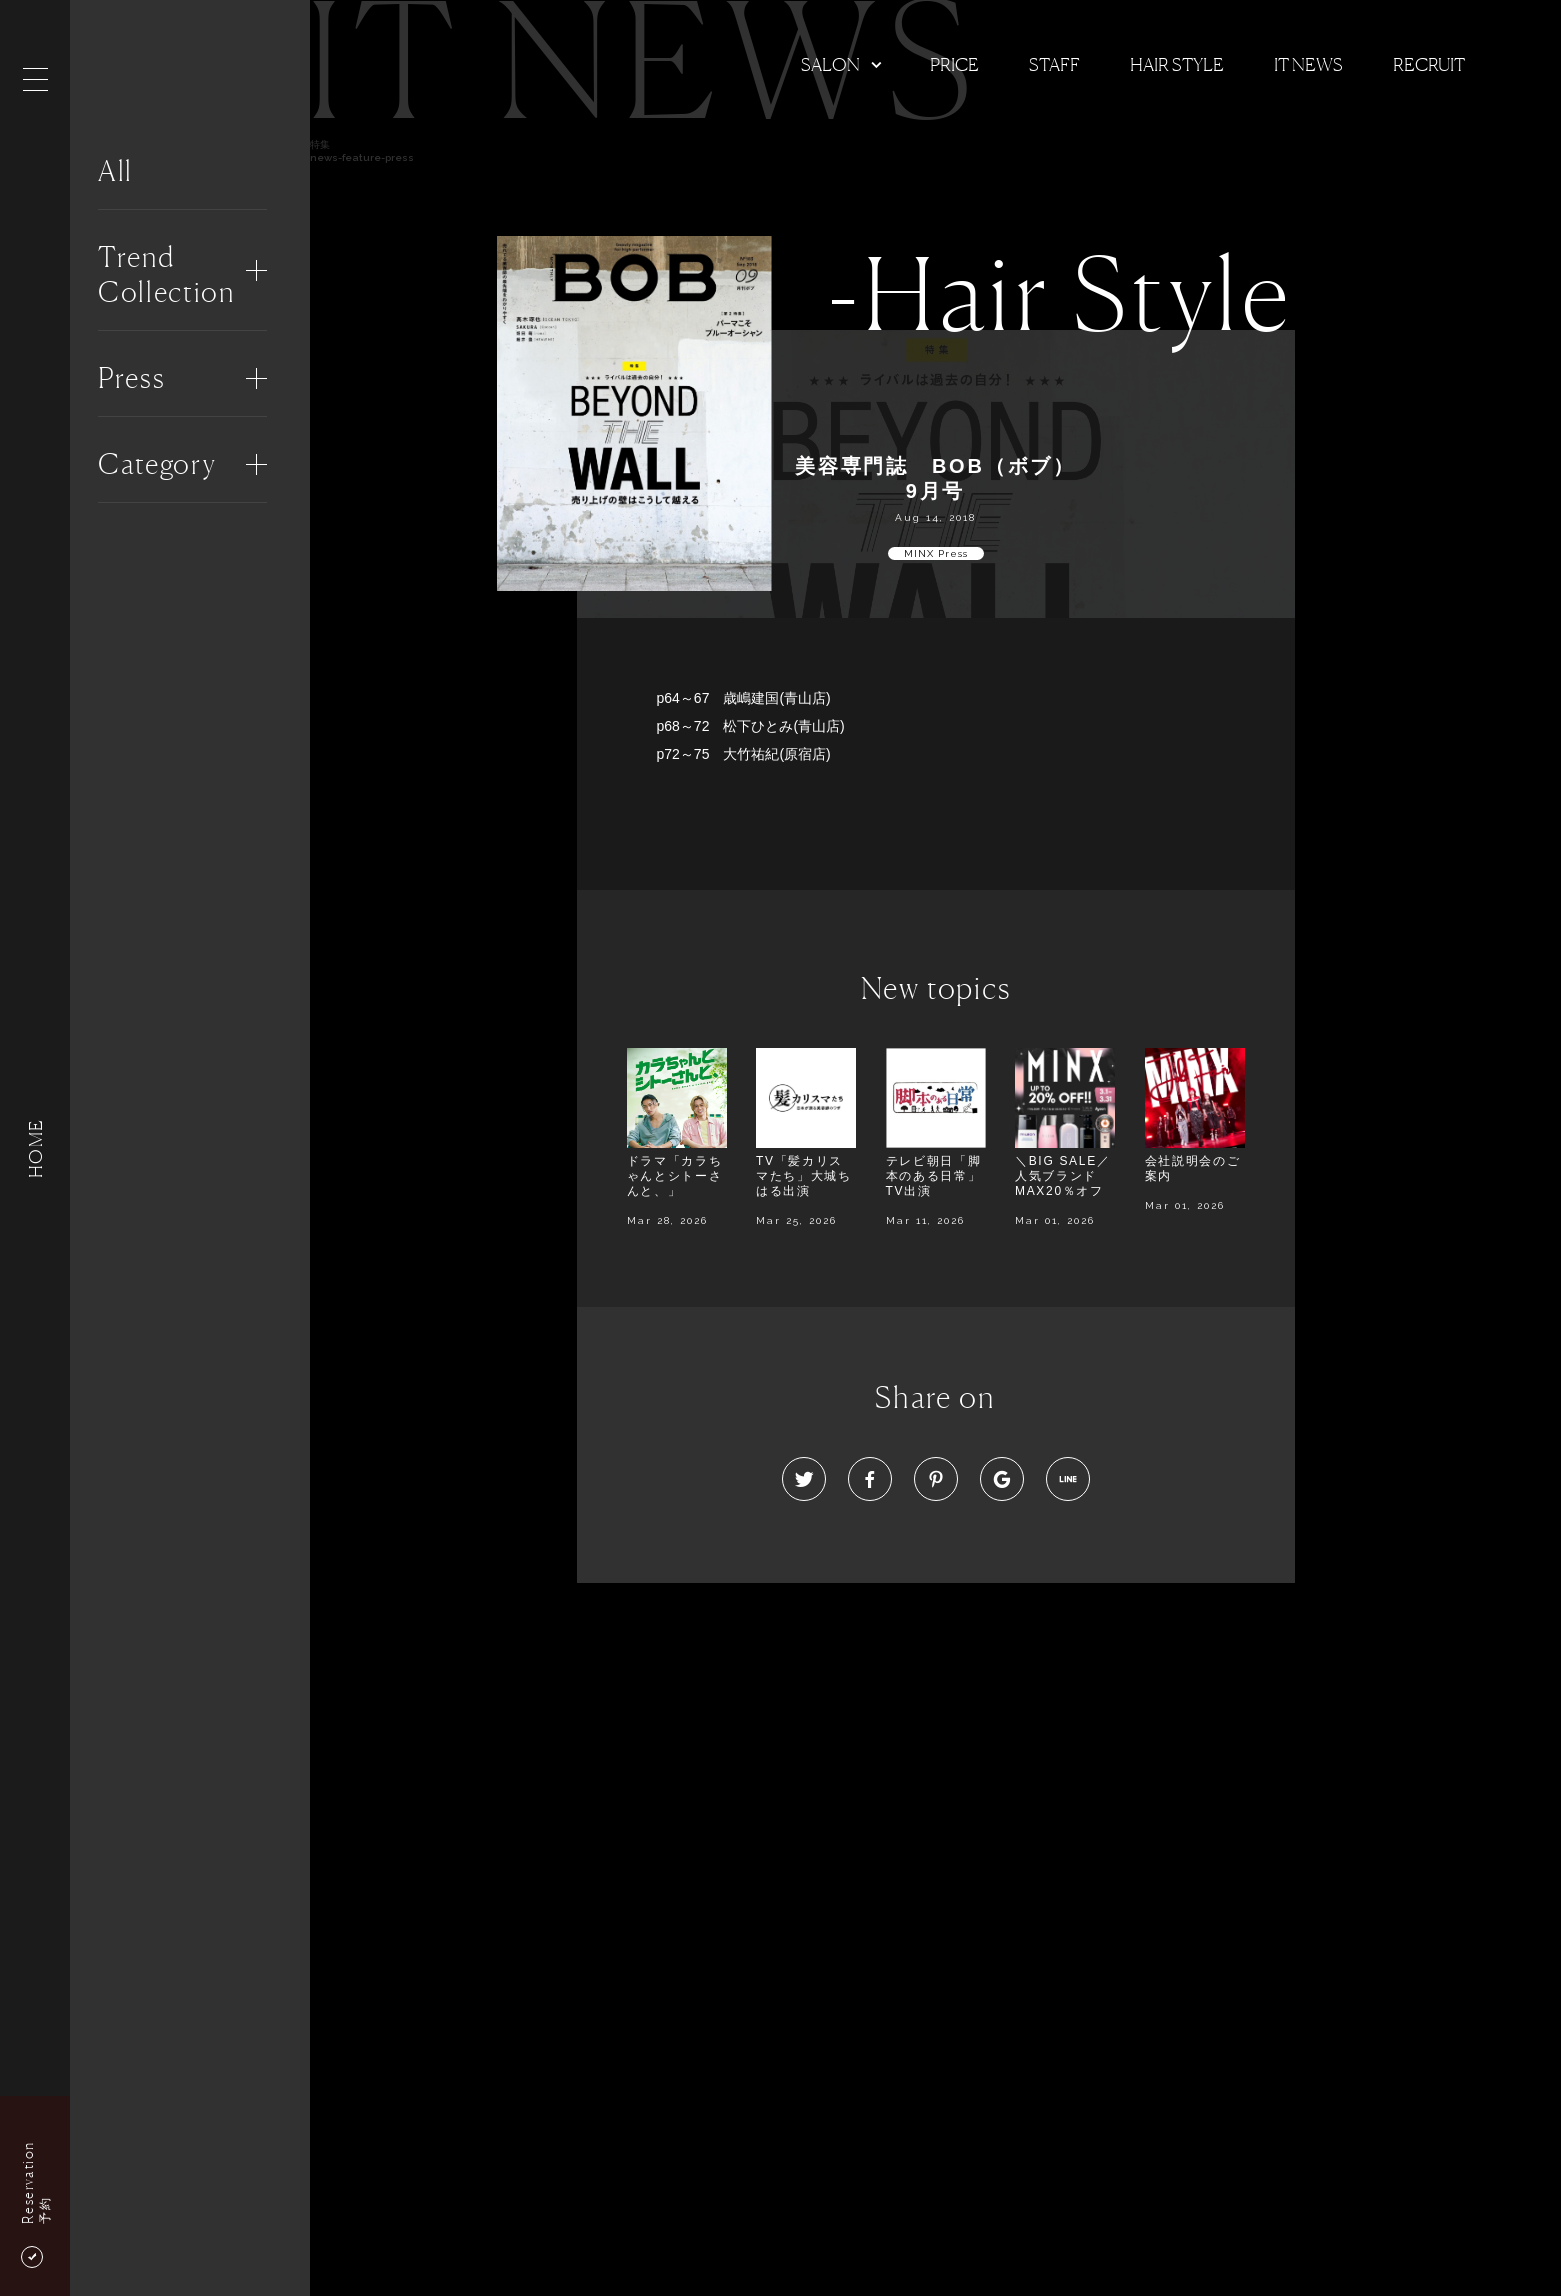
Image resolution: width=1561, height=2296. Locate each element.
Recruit (1429, 64)
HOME (35, 1147)
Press (131, 378)
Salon (830, 64)
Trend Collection (166, 274)
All (115, 171)
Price (954, 64)
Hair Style (1177, 64)
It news (1308, 64)
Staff (1054, 64)
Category (157, 464)
